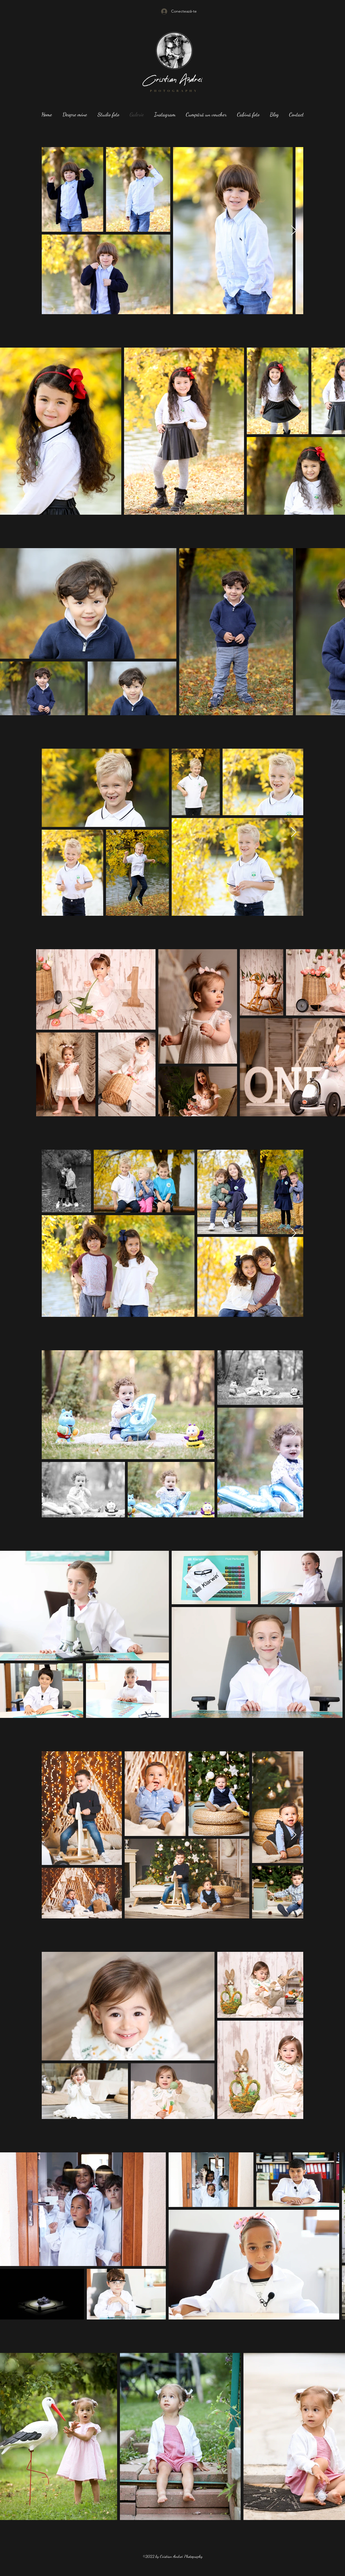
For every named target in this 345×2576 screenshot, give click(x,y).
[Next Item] (293, 230)
